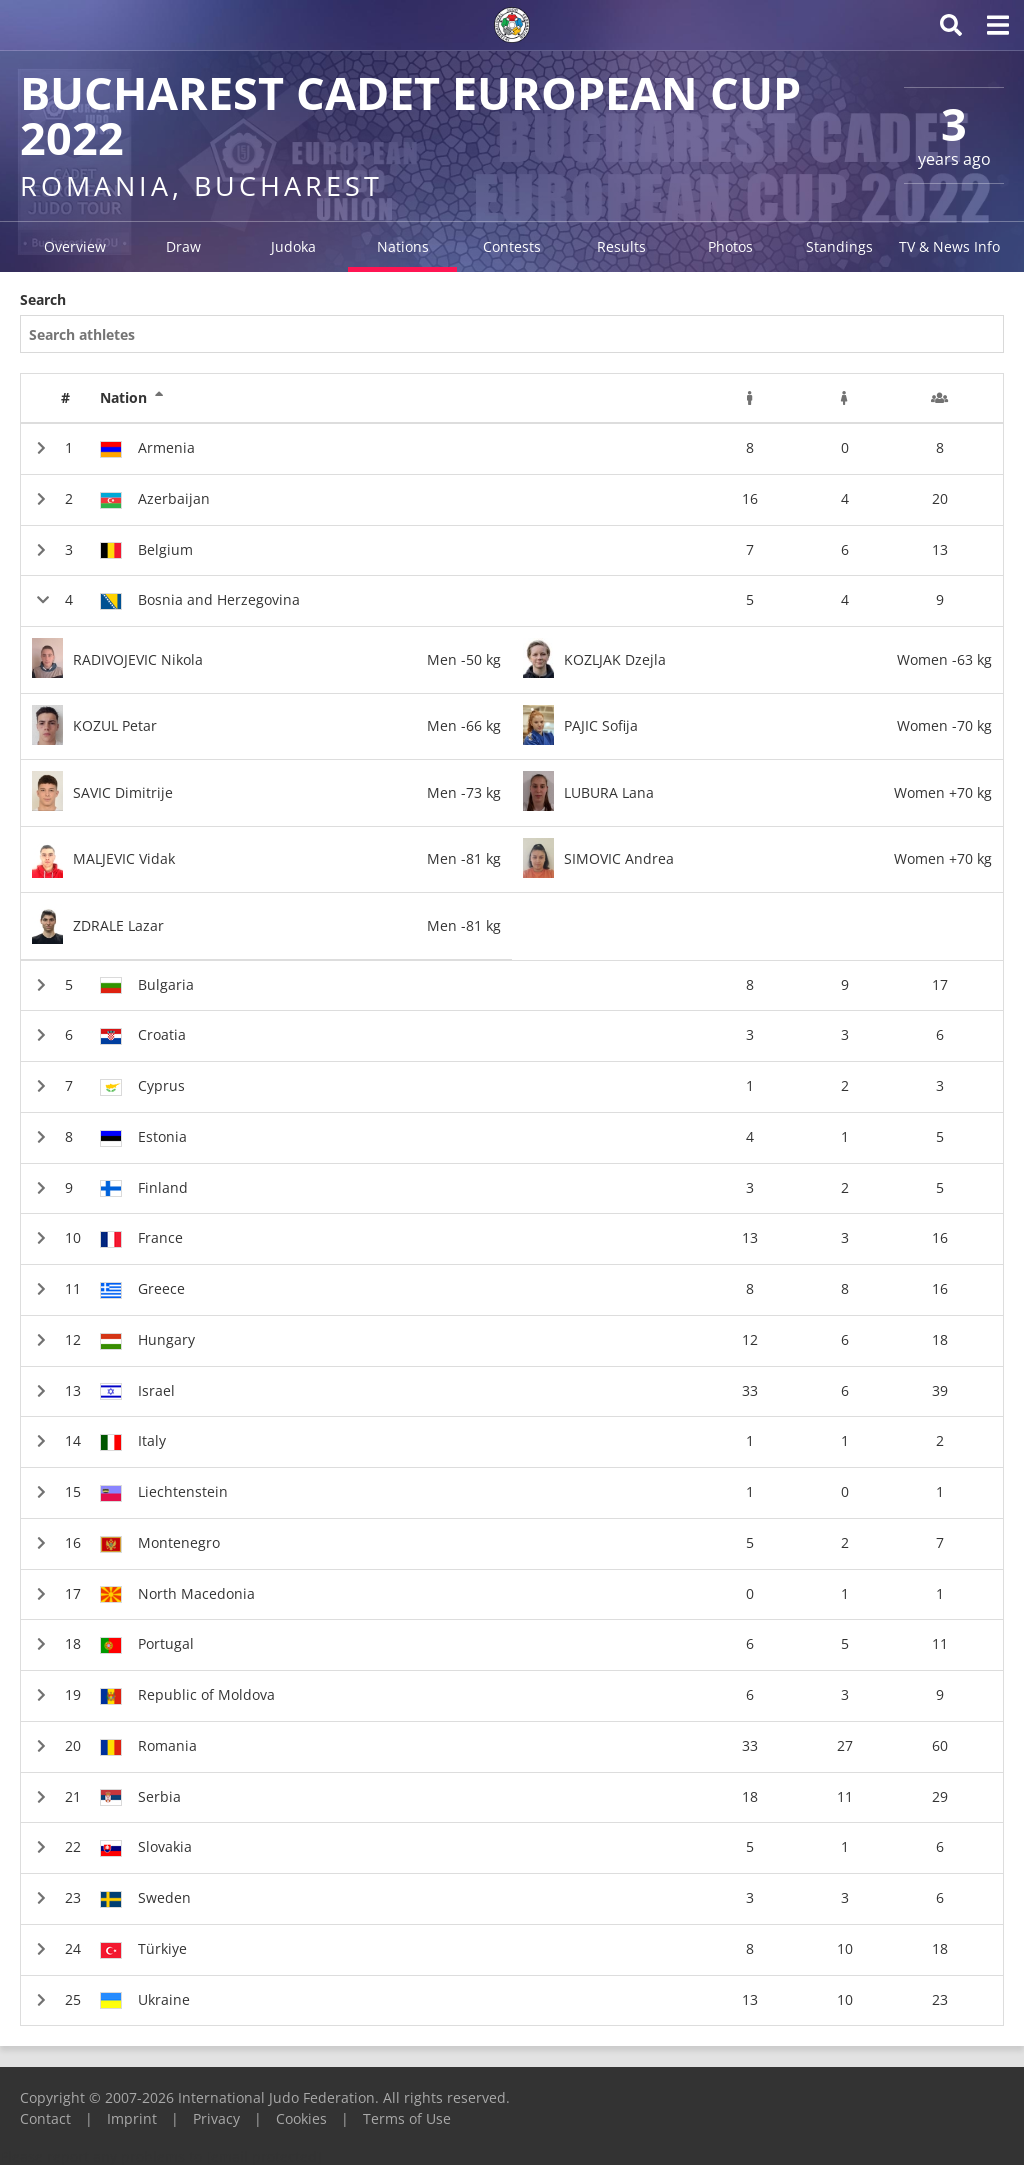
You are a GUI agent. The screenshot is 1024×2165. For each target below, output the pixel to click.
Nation (132, 398)
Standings (839, 246)
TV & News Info (949, 246)
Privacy (216, 2118)
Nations (403, 246)
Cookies (301, 2118)
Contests (512, 246)
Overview (75, 246)
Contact (45, 2118)
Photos (730, 246)
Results (621, 246)
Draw (183, 246)
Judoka (293, 246)
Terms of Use (407, 2118)
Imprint (132, 2118)
